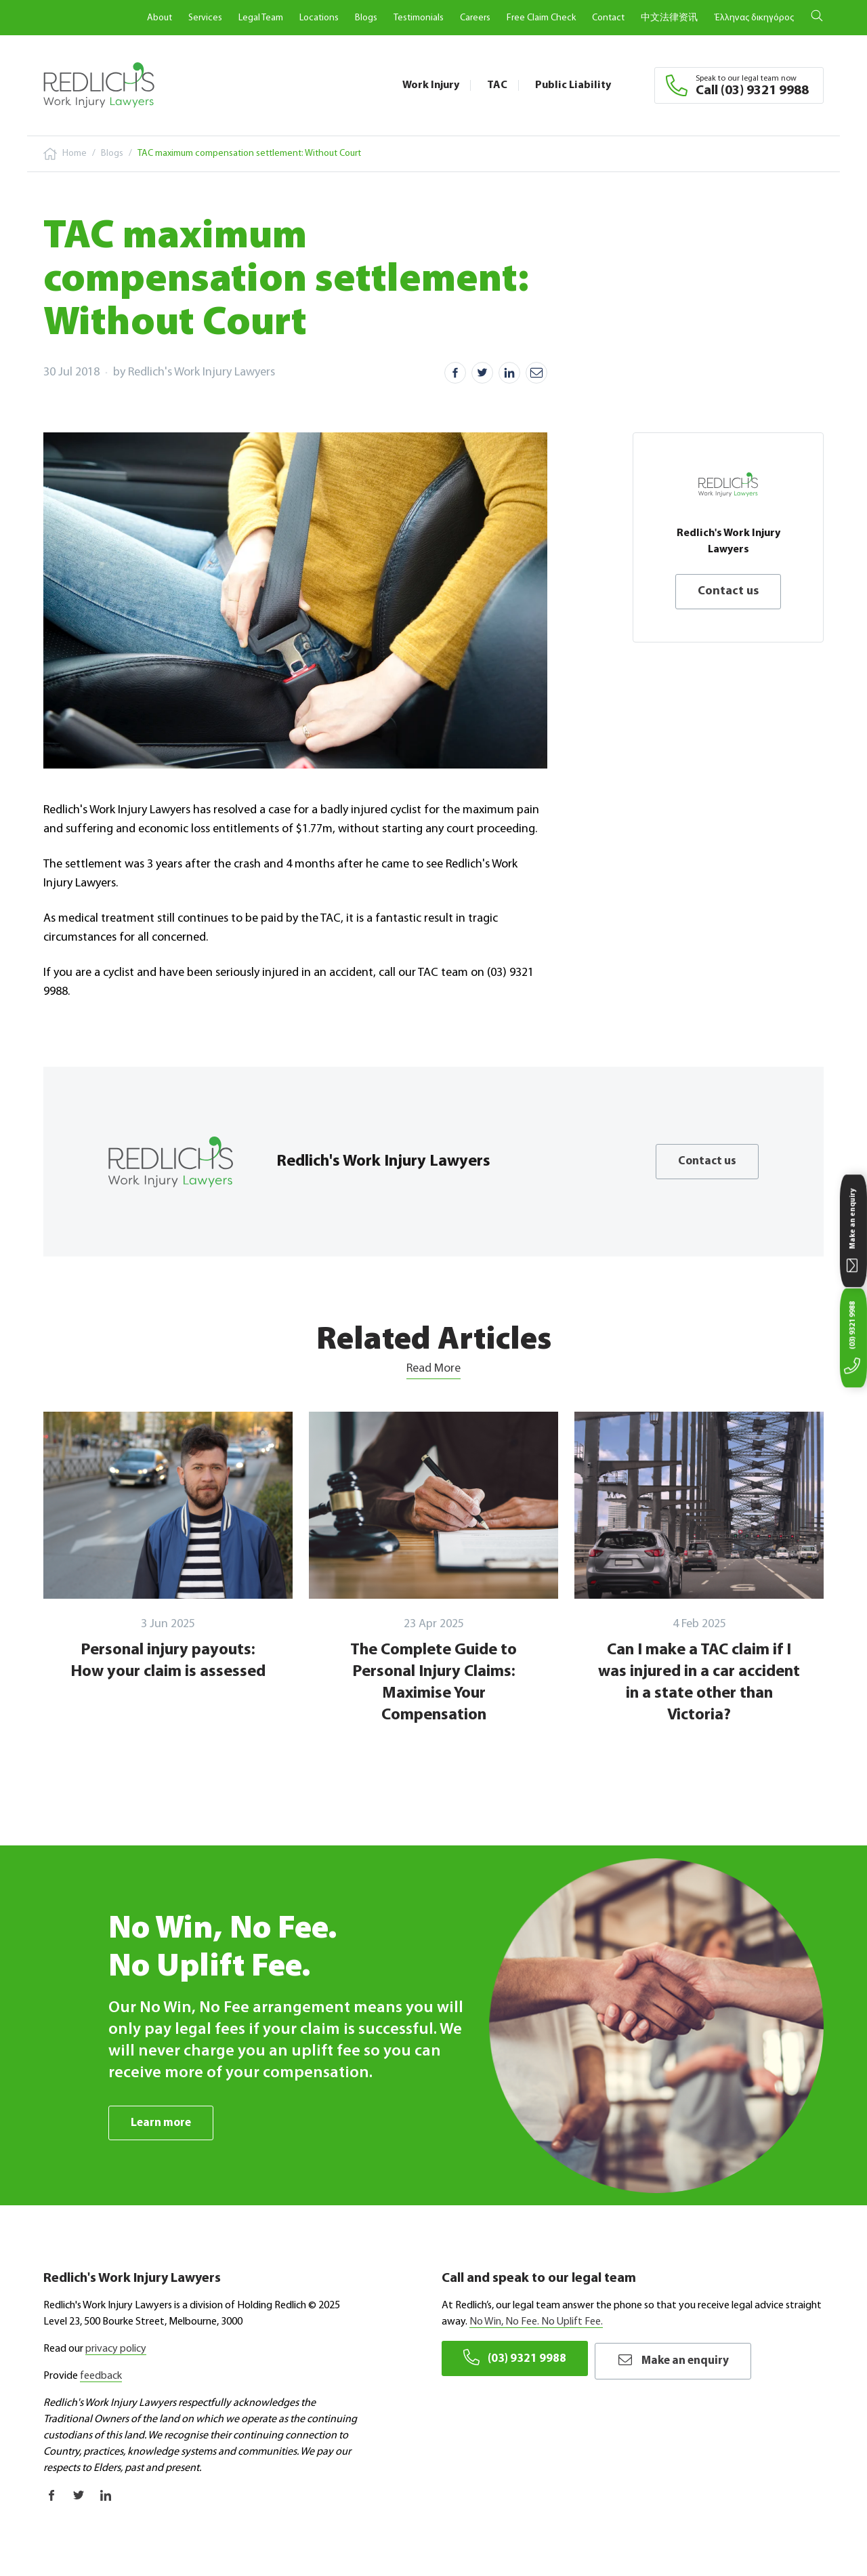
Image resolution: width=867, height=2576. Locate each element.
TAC (497, 85)
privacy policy (115, 2349)
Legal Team (260, 18)
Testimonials (419, 18)
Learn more (162, 2123)
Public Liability (573, 85)
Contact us (728, 591)
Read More (433, 1368)
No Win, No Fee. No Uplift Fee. (536, 2322)
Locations (319, 18)
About (159, 18)
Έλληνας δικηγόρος (754, 18)
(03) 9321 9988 (515, 2358)
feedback (101, 2376)
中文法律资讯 (669, 18)
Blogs (366, 18)
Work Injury (430, 85)
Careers (475, 18)
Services (205, 18)
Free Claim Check (541, 18)
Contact (608, 18)
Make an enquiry (681, 2358)
